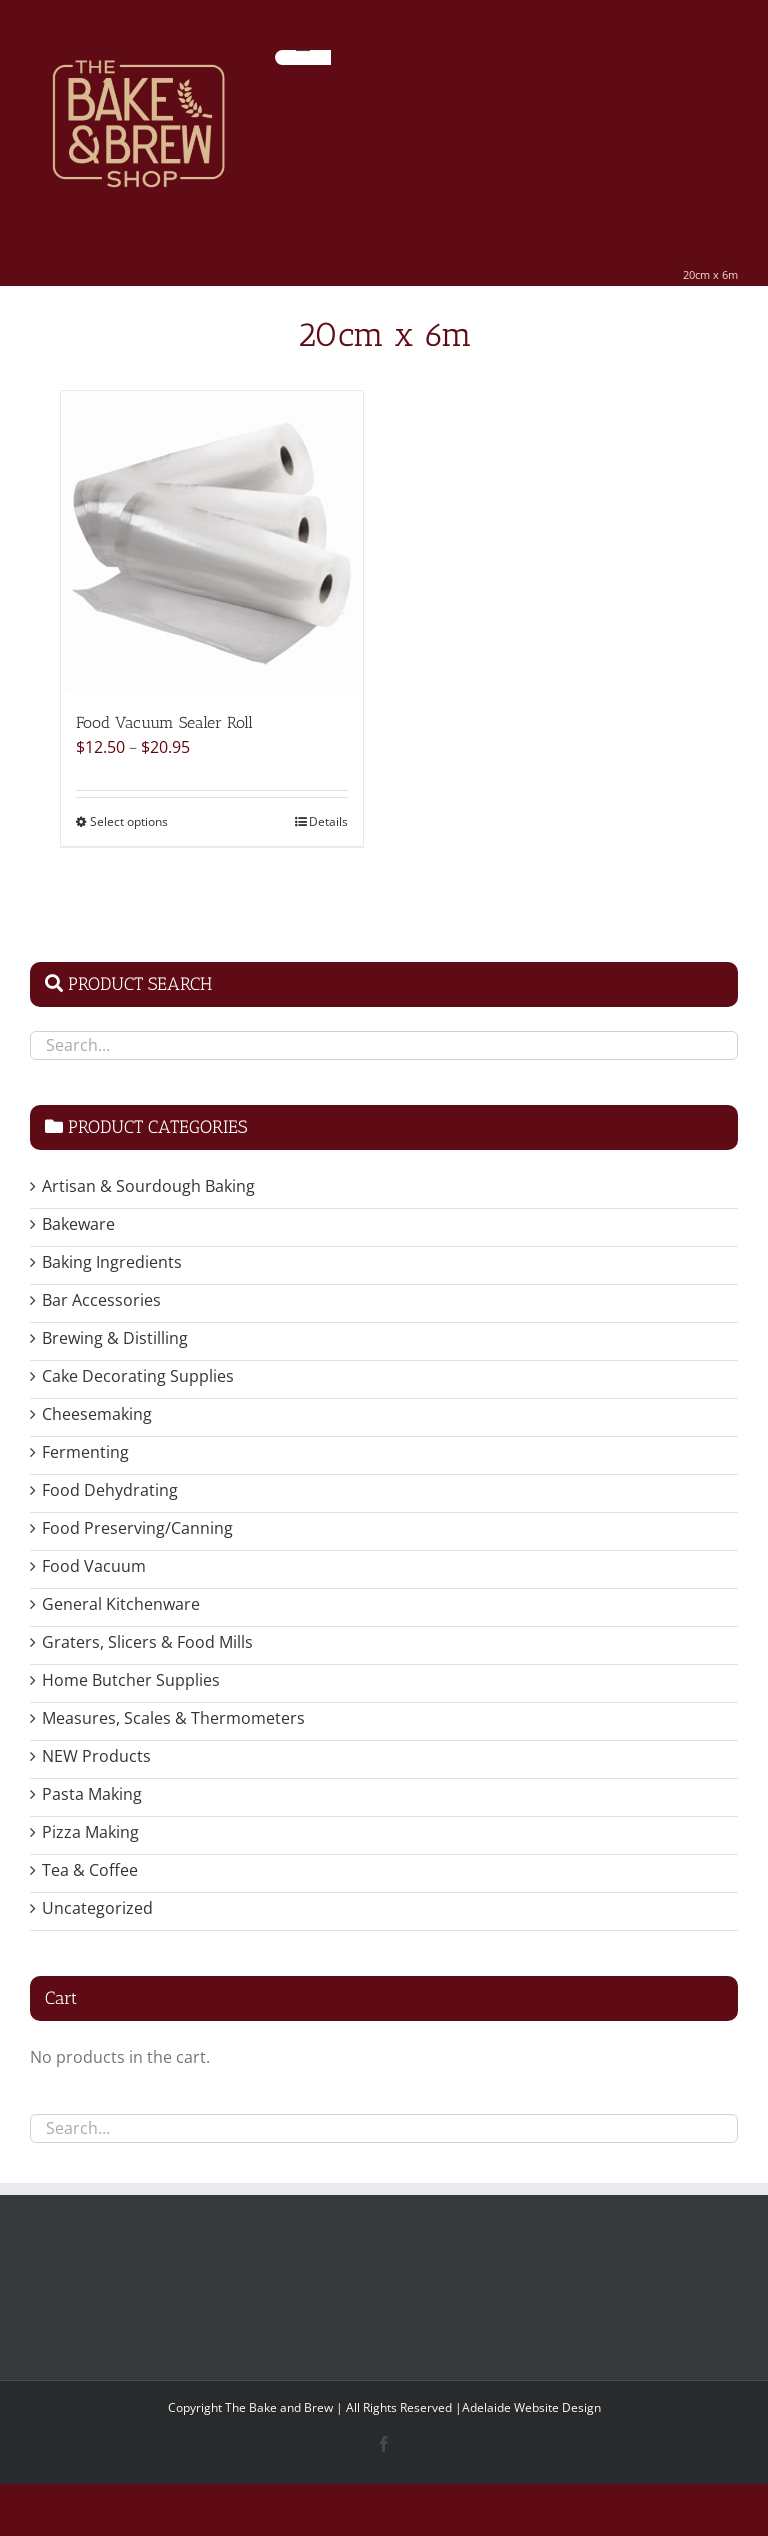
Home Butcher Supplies (131, 1680)
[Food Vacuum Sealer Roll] (212, 541)
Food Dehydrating (110, 1490)
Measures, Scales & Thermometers (173, 1718)
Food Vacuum (94, 1566)
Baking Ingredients (112, 1262)
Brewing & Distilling (115, 1338)
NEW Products (96, 1756)
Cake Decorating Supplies (138, 1376)
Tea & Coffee (90, 1870)
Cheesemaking (97, 1414)
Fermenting (85, 1452)
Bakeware (78, 1224)
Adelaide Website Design (531, 2407)
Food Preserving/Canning (137, 1528)
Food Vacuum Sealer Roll (164, 722)
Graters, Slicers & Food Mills (147, 1642)
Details (328, 821)
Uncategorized (97, 1908)
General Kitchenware (121, 1604)
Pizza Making (90, 1832)
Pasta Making (92, 1794)
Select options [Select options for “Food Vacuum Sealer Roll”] (129, 821)
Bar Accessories (101, 1300)
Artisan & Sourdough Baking (148, 1186)
